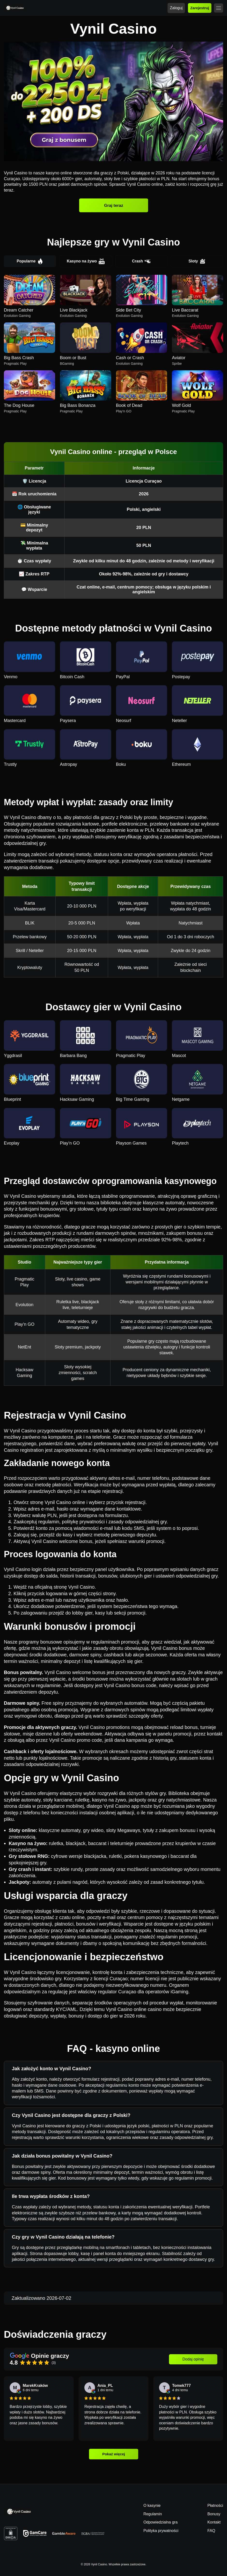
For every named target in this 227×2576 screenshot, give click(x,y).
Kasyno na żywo (85, 261)
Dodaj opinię (193, 2359)
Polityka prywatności (160, 2531)
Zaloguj (176, 8)
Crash (141, 261)
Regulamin (152, 2514)
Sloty (197, 261)
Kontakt (213, 2522)
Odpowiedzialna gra (160, 2522)
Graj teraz (113, 205)
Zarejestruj (200, 8)
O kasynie (152, 2505)
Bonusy (213, 2514)
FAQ (211, 2531)
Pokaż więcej (113, 2454)
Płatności (215, 2505)
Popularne (30, 261)
